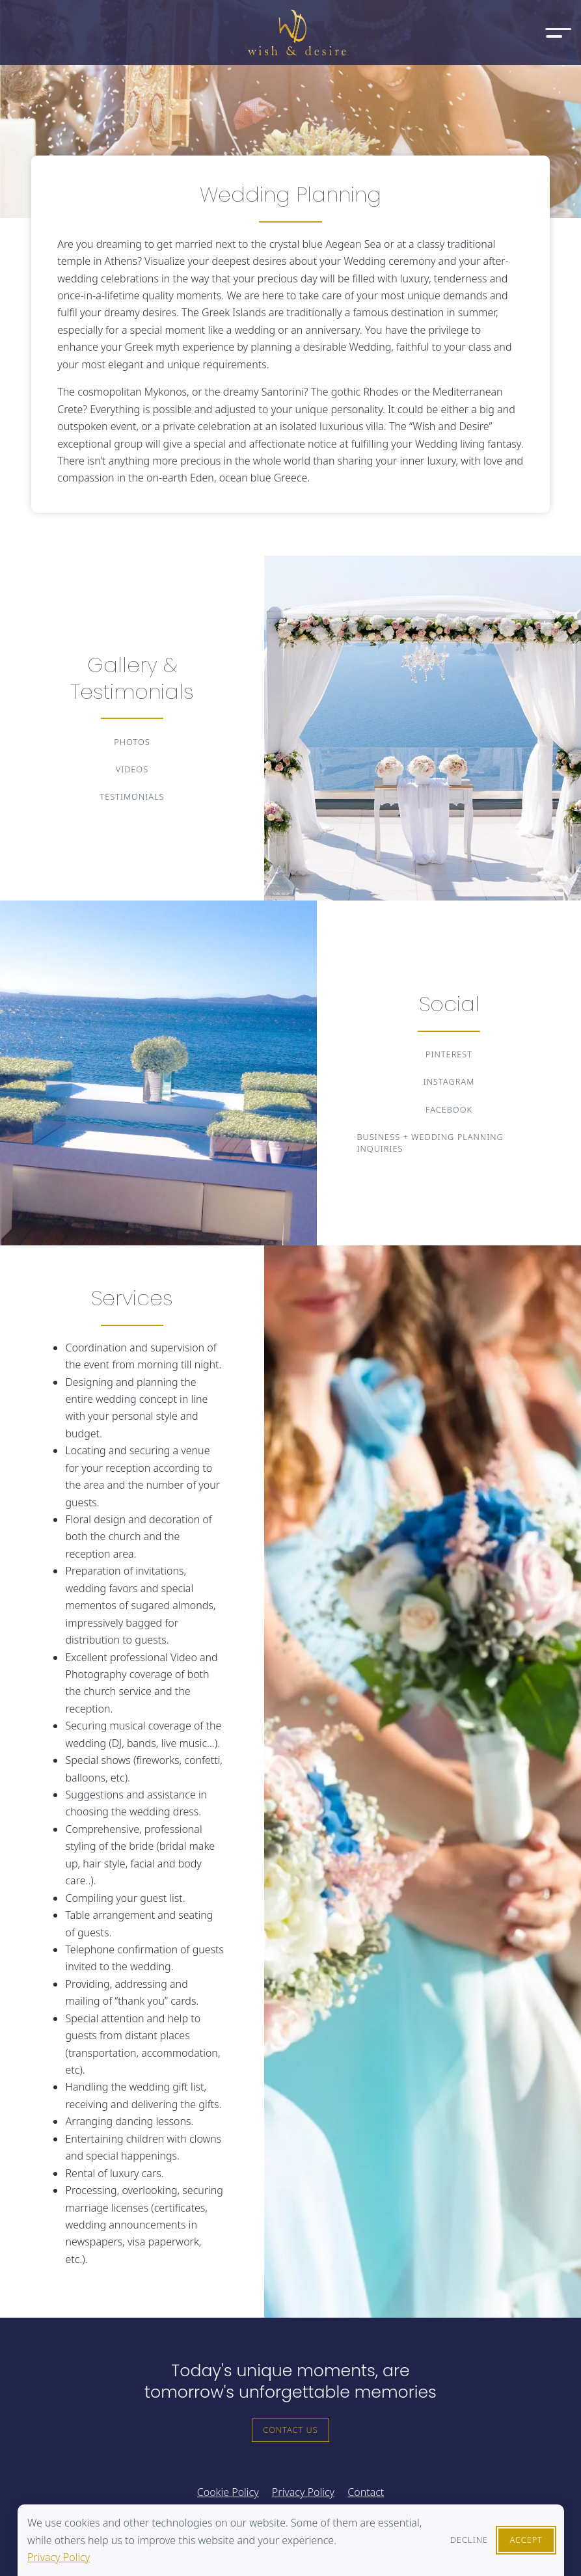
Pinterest (449, 1054)
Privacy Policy (58, 2557)
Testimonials (132, 796)
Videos (132, 769)
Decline (469, 2539)
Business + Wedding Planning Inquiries (430, 1142)
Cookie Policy (228, 2492)
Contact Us (290, 2429)
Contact (365, 2492)
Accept (526, 2539)
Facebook (449, 1109)
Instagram (449, 1081)
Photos (132, 742)
